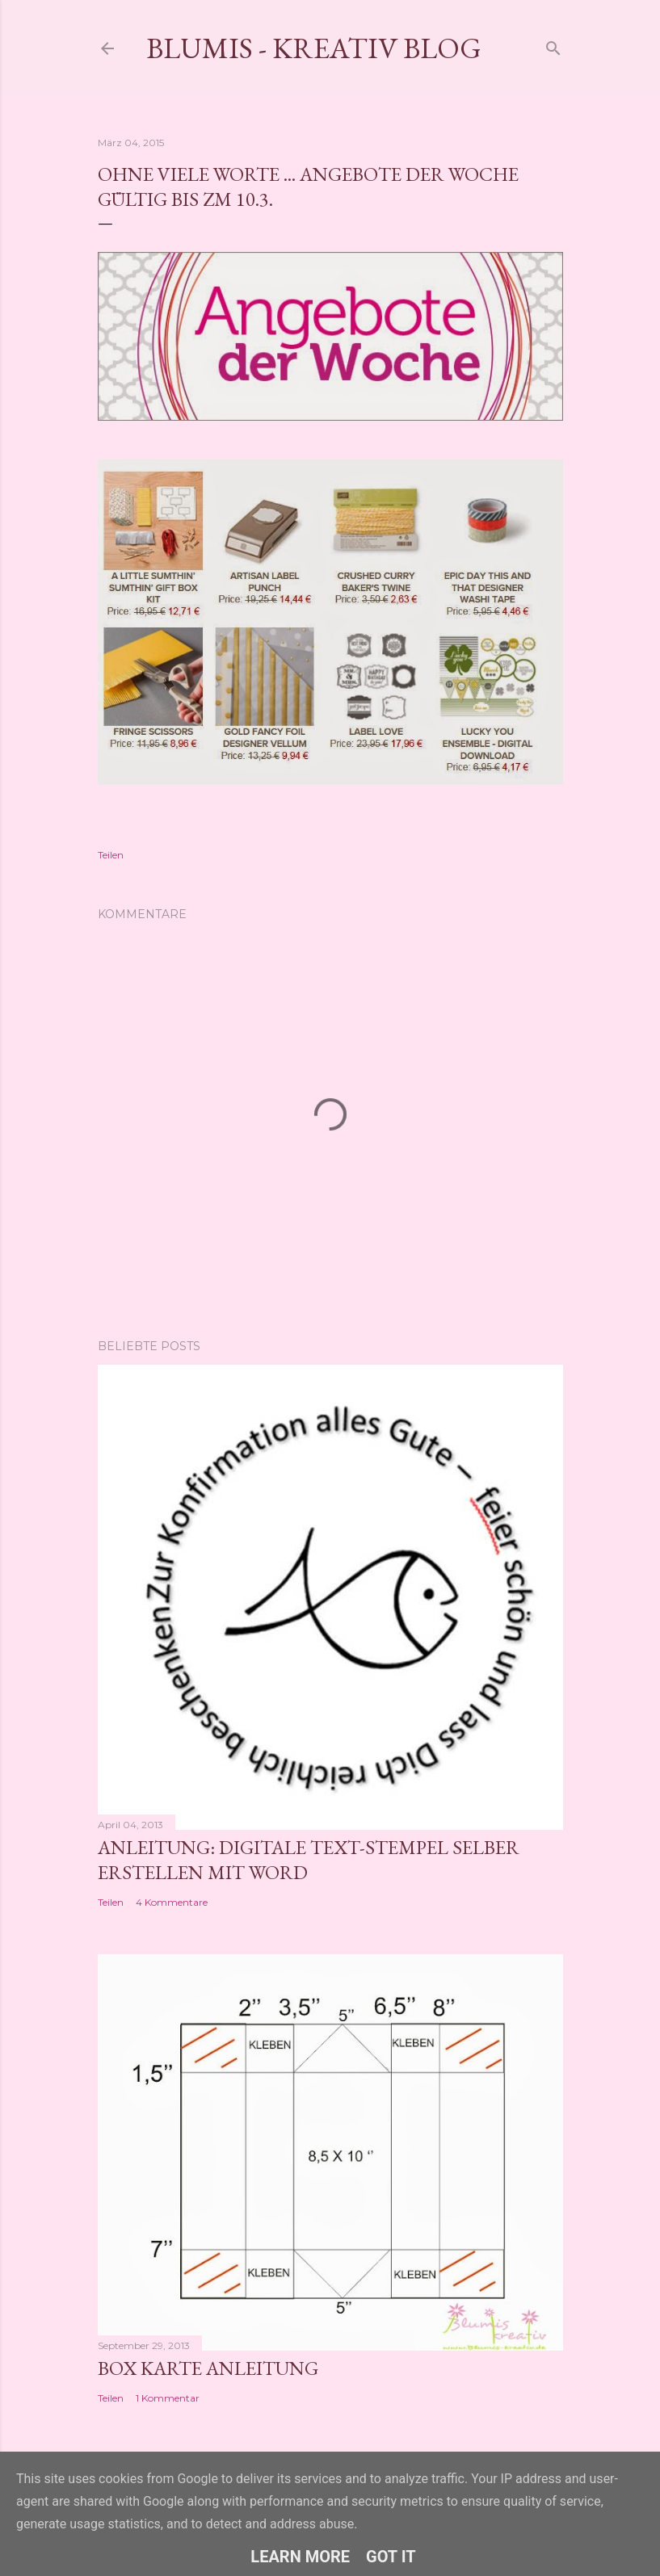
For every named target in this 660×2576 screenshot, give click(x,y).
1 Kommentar (168, 2398)
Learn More (300, 2556)
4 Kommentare (172, 1902)
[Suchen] (553, 45)
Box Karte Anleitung (208, 2368)
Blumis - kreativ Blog (313, 48)
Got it (391, 2556)
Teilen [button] (111, 855)
